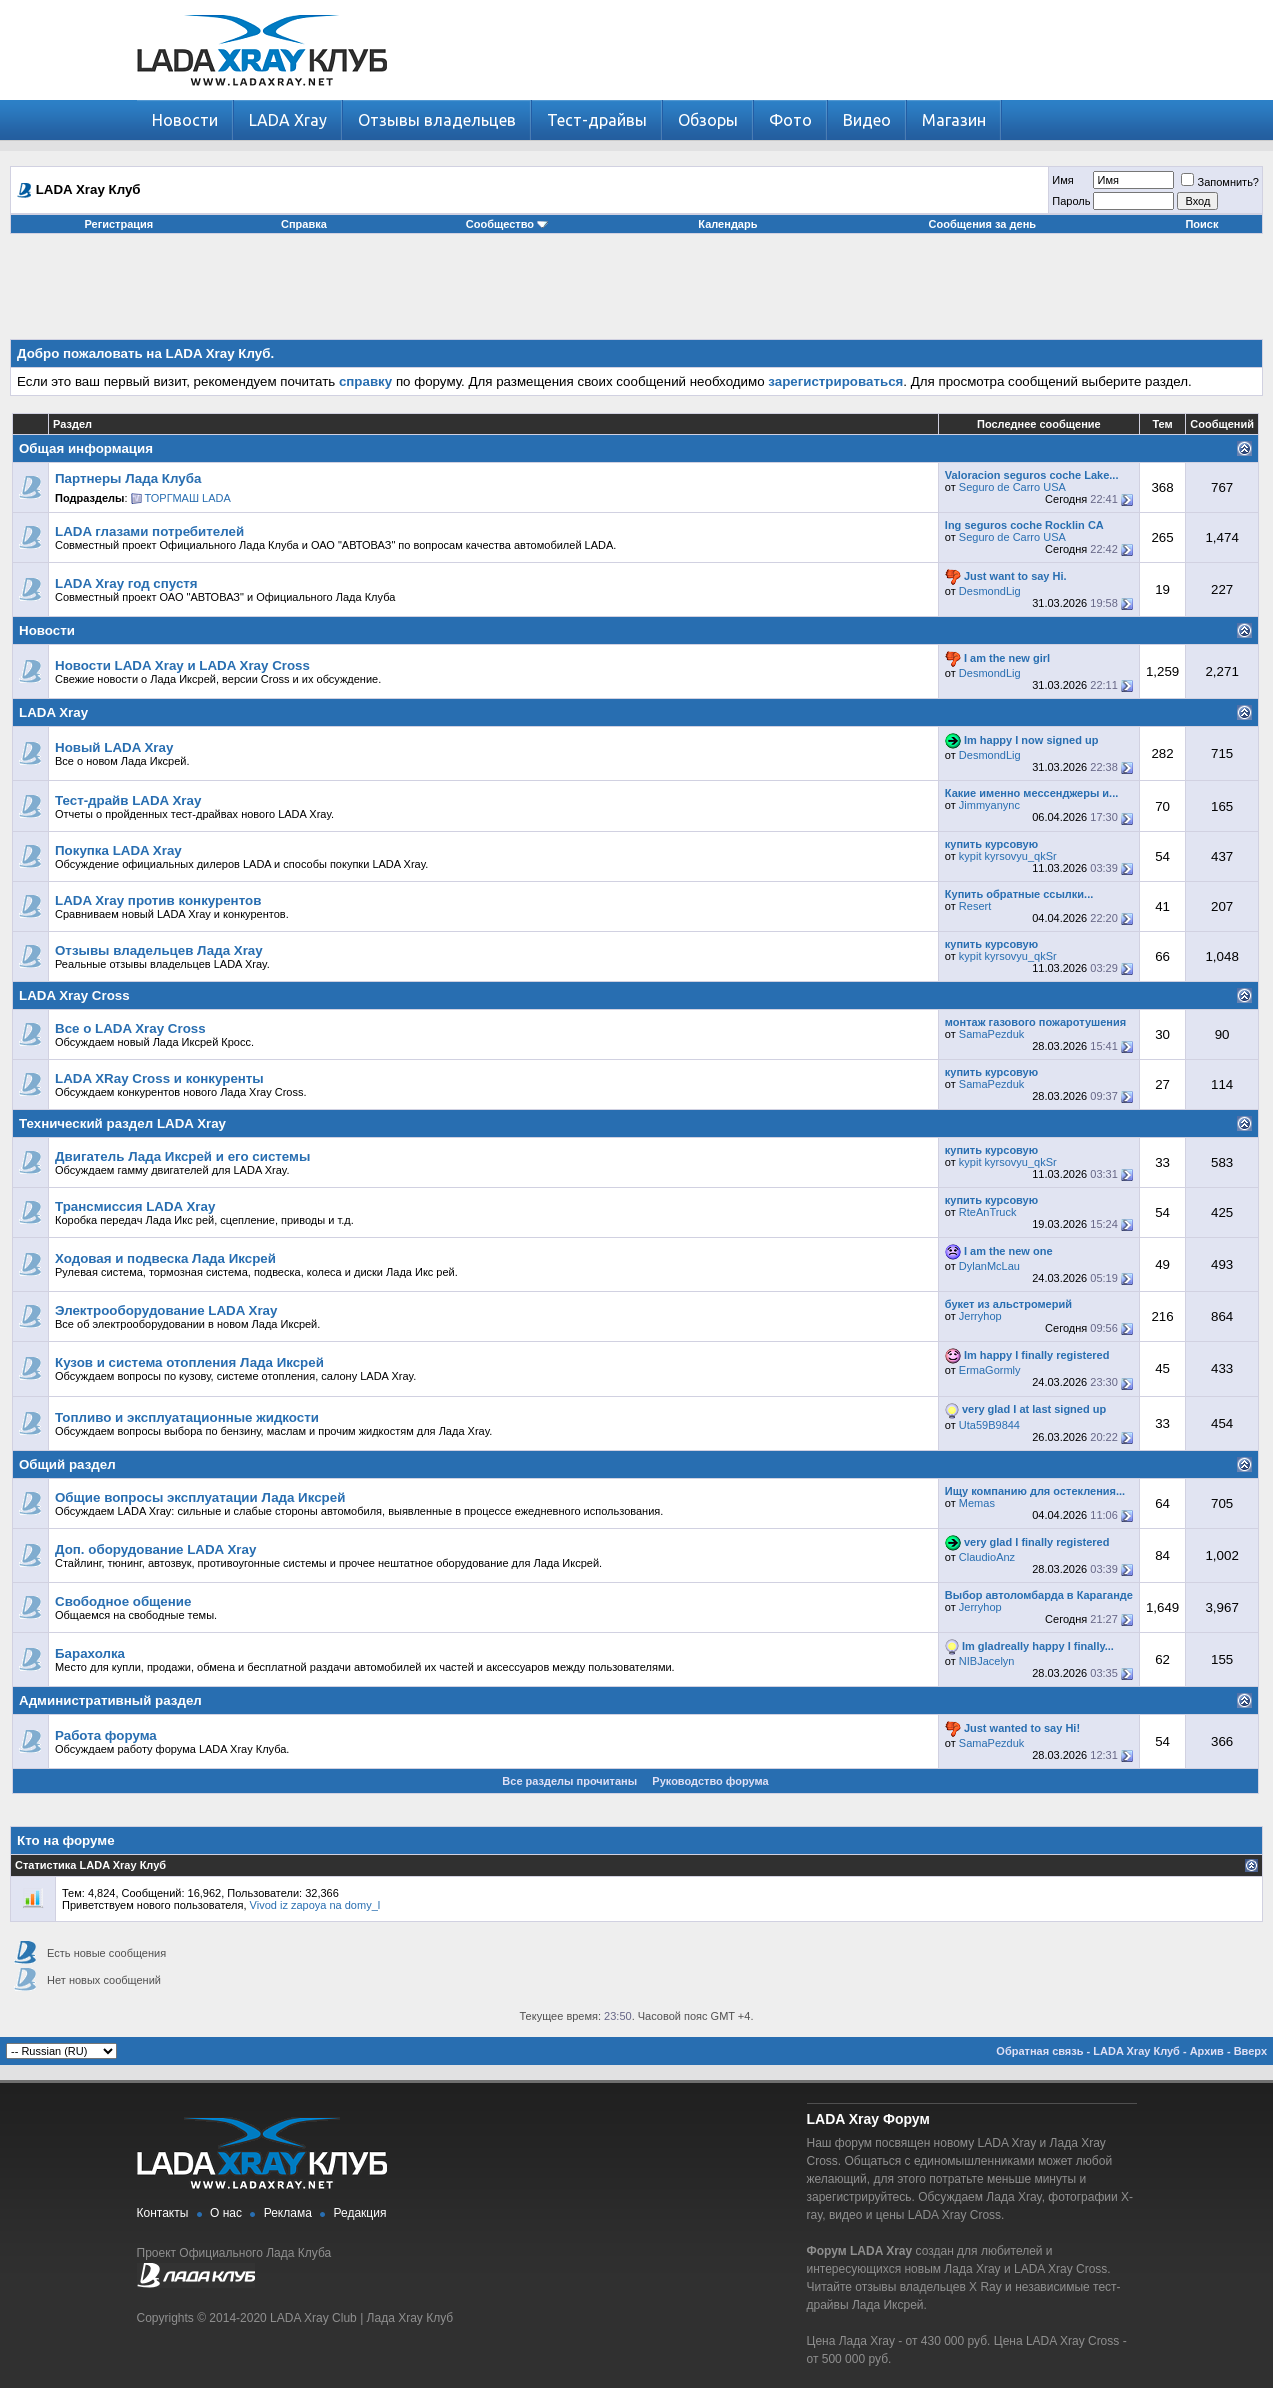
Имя (1062, 180)
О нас (226, 2213)
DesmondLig (990, 591)
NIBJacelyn (987, 1661)
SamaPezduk (991, 1034)
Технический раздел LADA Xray (122, 1123)
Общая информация (86, 448)
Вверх (1250, 2051)
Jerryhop (980, 1316)
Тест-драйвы (597, 120)
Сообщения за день (982, 224)
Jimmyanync (989, 805)
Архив (1207, 2051)
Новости (185, 120)
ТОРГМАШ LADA (188, 498)
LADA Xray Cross (74, 995)
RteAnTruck (988, 1212)
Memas (977, 1503)
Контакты (163, 2213)
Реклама (288, 2213)
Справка (304, 224)
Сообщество (507, 224)
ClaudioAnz (987, 1557)
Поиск (1201, 224)
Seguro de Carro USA (1012, 487)
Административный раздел (110, 1700)
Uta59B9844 (989, 1425)
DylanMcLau (989, 1266)
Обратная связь (1039, 2051)
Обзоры (708, 120)
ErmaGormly (990, 1370)
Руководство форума (710, 1781)
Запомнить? (1220, 182)
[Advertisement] (637, 294)
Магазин (954, 120)
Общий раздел (67, 1464)
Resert (975, 906)
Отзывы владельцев (437, 120)
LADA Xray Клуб (1136, 2051)
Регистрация (118, 224)
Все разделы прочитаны (569, 1781)
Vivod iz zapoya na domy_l (315, 1905)
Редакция (360, 2213)
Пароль (1071, 201)
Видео (867, 120)
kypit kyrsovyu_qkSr (1008, 856)
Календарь (727, 224)
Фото (790, 120)
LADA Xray (288, 120)
